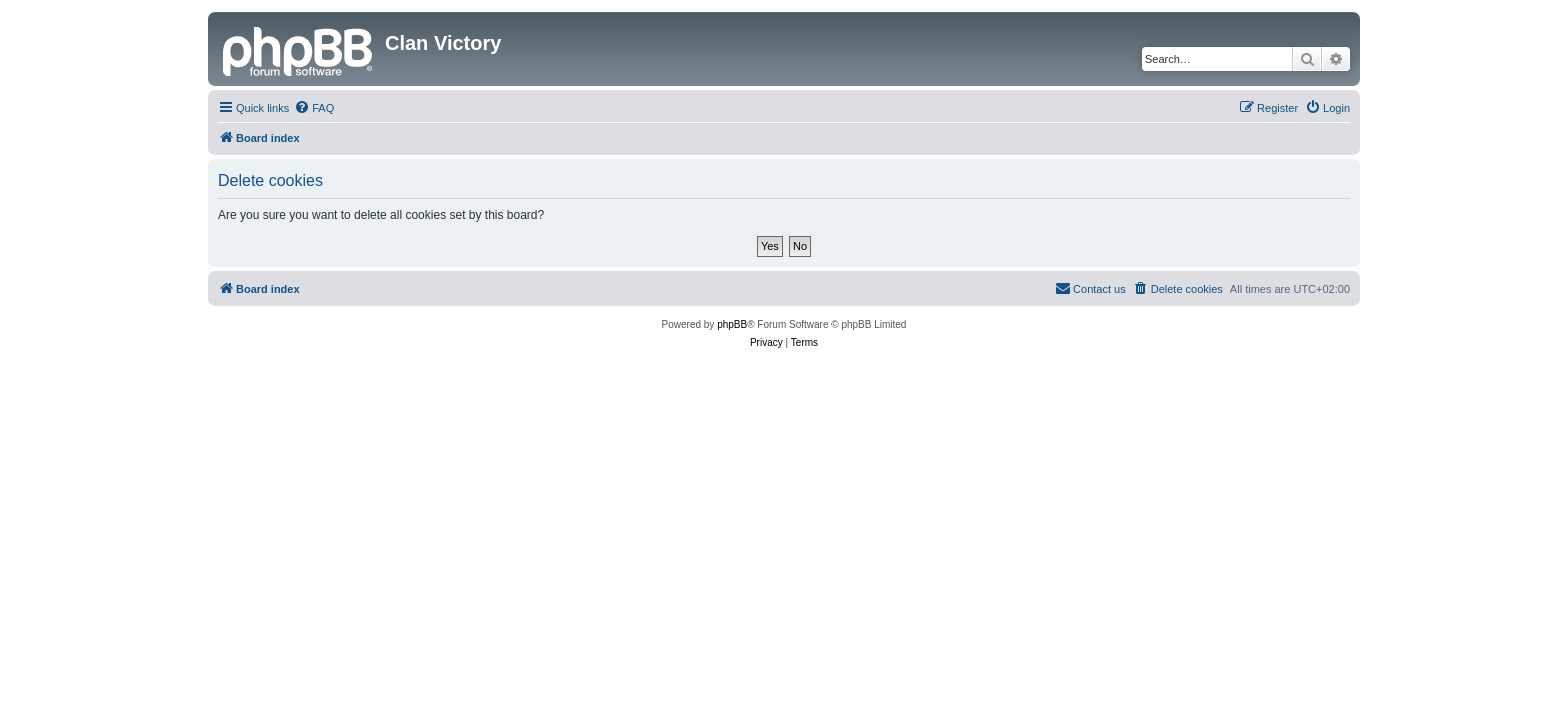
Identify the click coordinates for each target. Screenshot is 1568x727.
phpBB (732, 324)
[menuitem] (314, 108)
